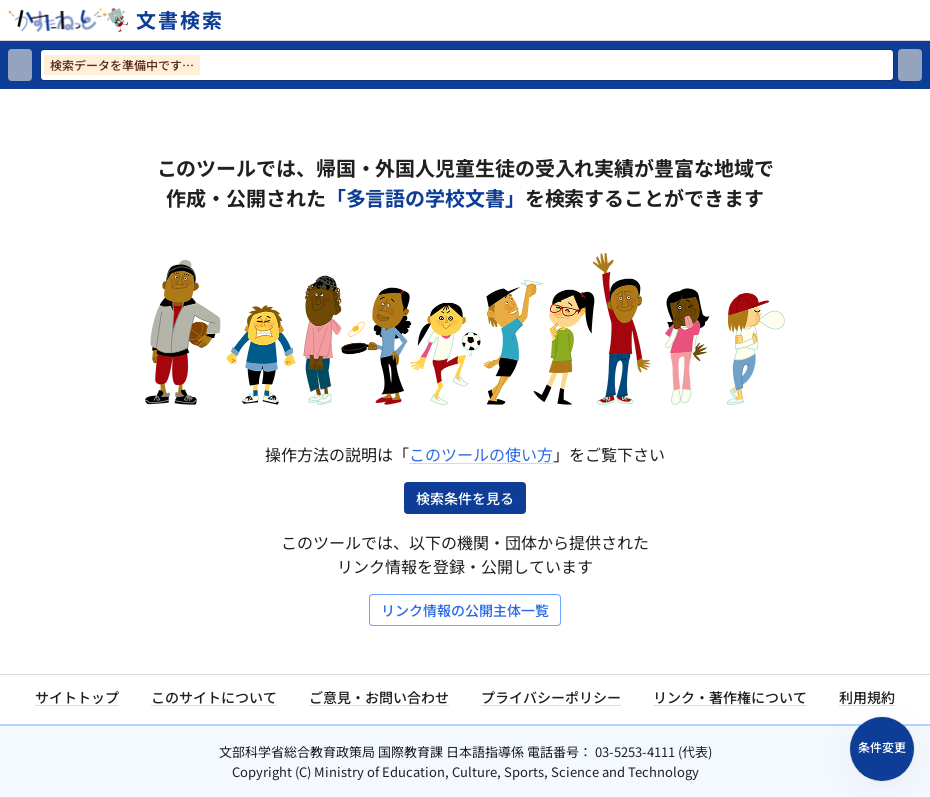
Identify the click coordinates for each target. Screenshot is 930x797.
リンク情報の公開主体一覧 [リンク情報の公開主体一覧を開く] (465, 610)
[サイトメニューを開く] (922, 20)
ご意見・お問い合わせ (379, 697)
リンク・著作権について (730, 697)
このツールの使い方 (481, 454)
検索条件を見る (465, 498)
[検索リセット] (20, 65)
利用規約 (867, 697)
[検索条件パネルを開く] (882, 749)
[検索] (910, 65)
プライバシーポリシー (551, 697)
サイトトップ (77, 697)
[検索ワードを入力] (467, 65)
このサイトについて (214, 697)
